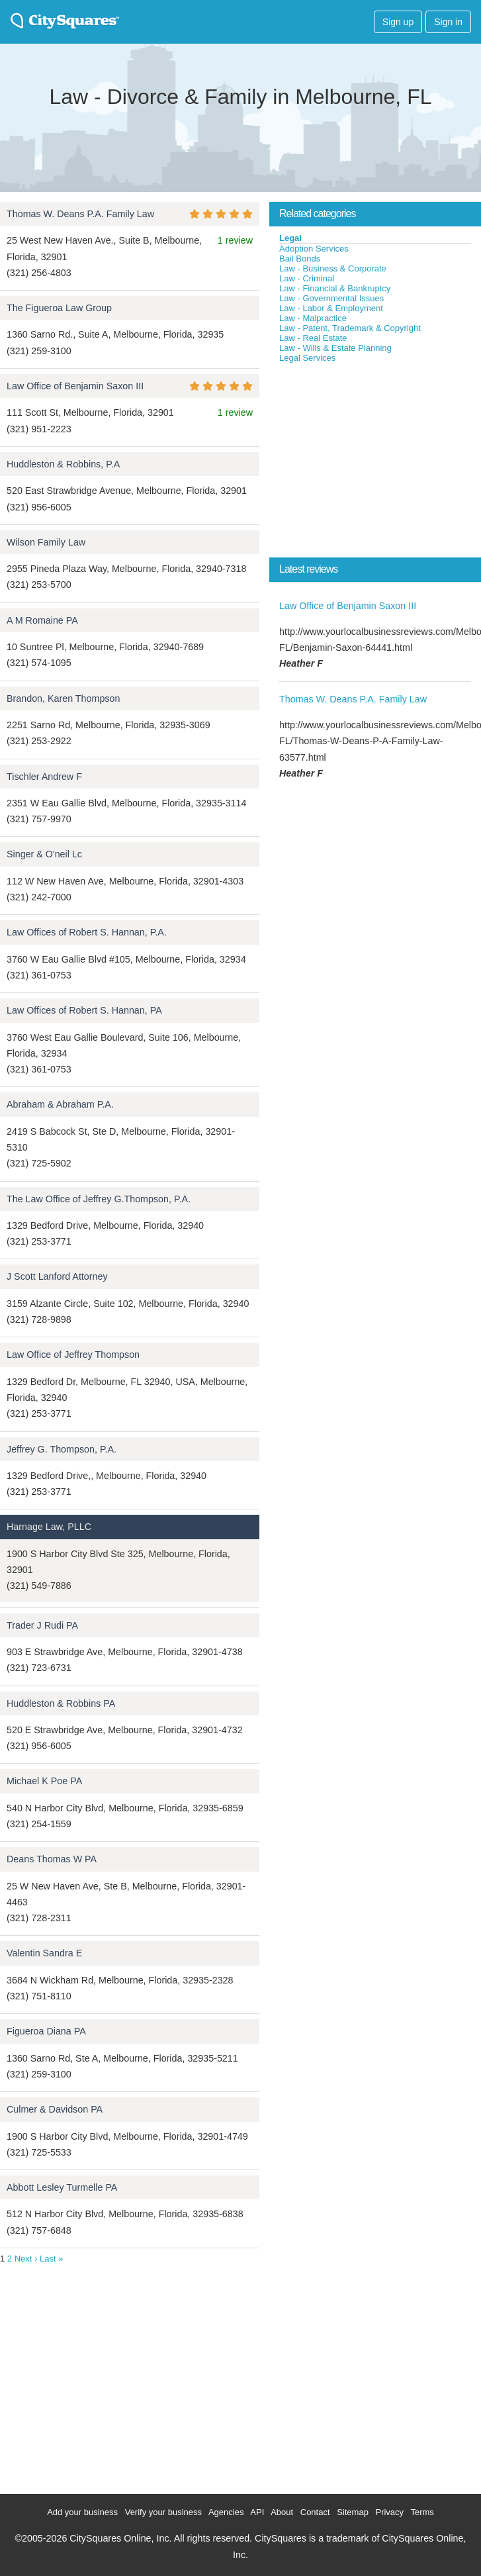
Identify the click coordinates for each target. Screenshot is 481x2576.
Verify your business (163, 2512)
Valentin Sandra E (44, 1953)
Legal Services (307, 358)
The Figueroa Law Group (59, 308)
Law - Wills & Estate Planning (335, 348)
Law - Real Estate (313, 338)
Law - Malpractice (313, 318)
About (282, 2512)
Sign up (398, 22)
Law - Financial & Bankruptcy (334, 288)
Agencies (225, 2512)
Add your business (82, 2512)
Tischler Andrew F (44, 776)
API (257, 2512)
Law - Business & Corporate (332, 268)
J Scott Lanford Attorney (57, 1276)
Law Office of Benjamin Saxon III (75, 386)
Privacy (389, 2512)
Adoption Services (314, 249)
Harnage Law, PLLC (49, 1526)
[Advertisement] (368, 463)
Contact (315, 2512)
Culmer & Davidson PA (55, 2109)
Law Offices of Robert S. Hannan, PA (84, 1010)
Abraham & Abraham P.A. (60, 1104)
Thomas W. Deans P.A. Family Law (80, 214)
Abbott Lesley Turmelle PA (62, 2187)
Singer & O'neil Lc (44, 854)
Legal (290, 238)
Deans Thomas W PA (52, 1859)
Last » (51, 2259)
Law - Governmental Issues (331, 298)
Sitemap (353, 2512)
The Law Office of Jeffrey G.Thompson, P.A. (99, 1199)
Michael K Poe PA (44, 1781)
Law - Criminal (306, 278)
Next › (26, 2259)
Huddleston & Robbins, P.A (63, 464)
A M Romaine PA (42, 620)
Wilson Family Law (46, 542)
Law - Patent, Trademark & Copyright (350, 328)
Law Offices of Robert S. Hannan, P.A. (87, 932)
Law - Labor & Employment (331, 308)
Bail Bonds (299, 258)
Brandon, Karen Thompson (63, 698)
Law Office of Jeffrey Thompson (73, 1354)
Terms (421, 2512)
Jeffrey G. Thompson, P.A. (61, 1449)
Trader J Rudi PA (42, 1625)
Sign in (448, 22)
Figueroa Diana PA (46, 2031)
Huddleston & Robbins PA (61, 1703)
